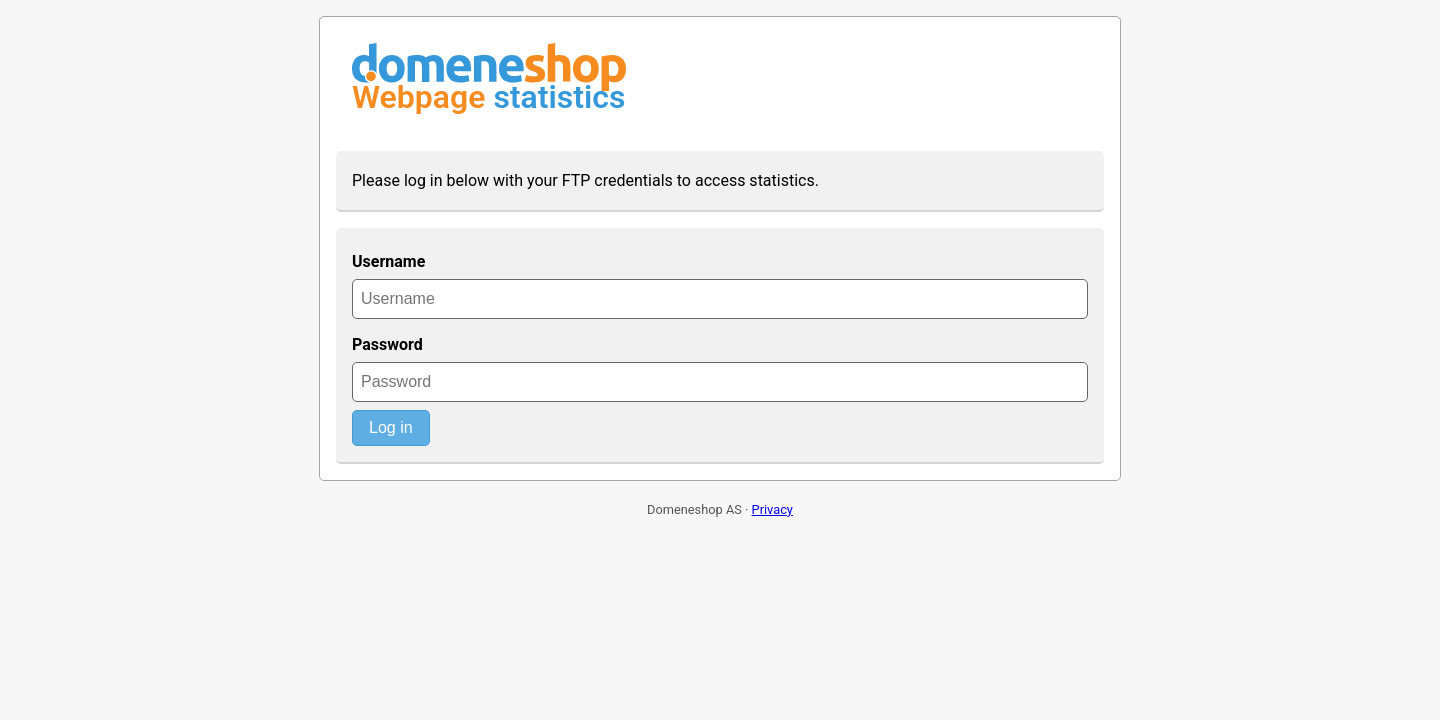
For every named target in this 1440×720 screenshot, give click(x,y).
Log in (391, 427)
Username (388, 261)
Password (387, 344)
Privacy (772, 509)
